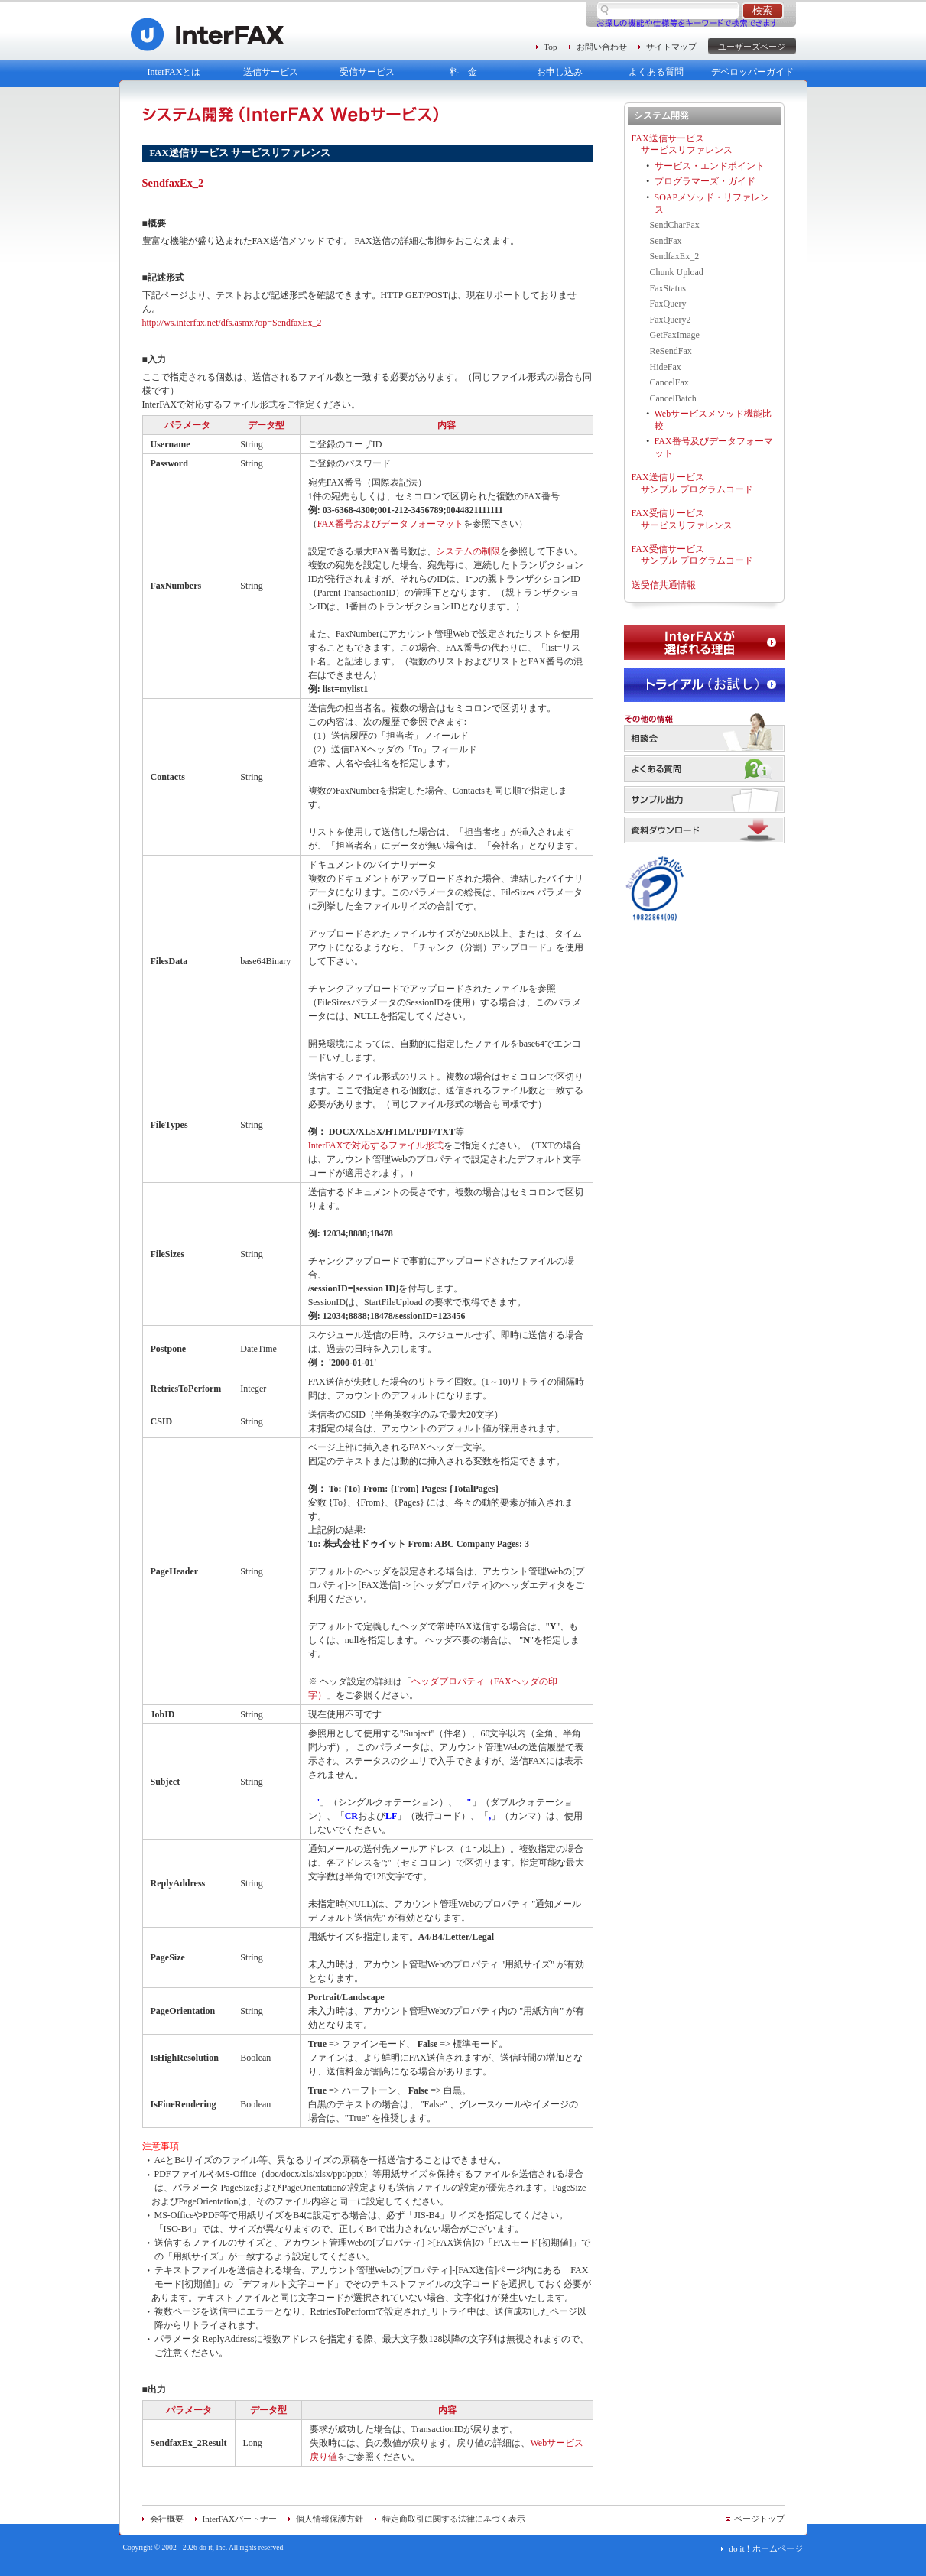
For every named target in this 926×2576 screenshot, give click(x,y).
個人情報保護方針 (329, 2518)
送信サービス (270, 72)
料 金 (463, 72)
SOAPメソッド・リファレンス (712, 203)
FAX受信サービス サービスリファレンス (682, 519)
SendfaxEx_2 (675, 256)
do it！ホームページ (766, 2548)
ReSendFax (671, 351)
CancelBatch (673, 398)
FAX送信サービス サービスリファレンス (682, 144)
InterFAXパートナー (240, 2518)
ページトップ (759, 2518)
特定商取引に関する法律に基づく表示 (453, 2518)
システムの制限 (468, 551)
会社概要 (167, 2518)
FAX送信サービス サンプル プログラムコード (692, 483)
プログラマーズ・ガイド (705, 181)
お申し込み (560, 72)
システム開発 (661, 115)
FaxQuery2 (670, 319)
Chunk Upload (676, 272)
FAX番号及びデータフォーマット (714, 447)
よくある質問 (656, 72)
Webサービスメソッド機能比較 (713, 419)
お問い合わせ (602, 46)
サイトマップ (671, 46)
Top (550, 46)
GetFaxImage (675, 335)
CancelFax (669, 382)
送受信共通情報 (664, 585)
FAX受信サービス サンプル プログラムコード (692, 555)
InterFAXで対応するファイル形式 (376, 1145)
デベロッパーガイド (752, 72)
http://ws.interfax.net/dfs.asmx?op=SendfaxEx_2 (232, 322)
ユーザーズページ (751, 46)
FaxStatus (668, 288)
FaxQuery (668, 303)
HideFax (665, 367)
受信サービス (367, 72)
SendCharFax (675, 224)
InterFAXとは (174, 72)
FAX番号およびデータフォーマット (390, 523)
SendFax (666, 241)
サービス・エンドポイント (710, 166)
